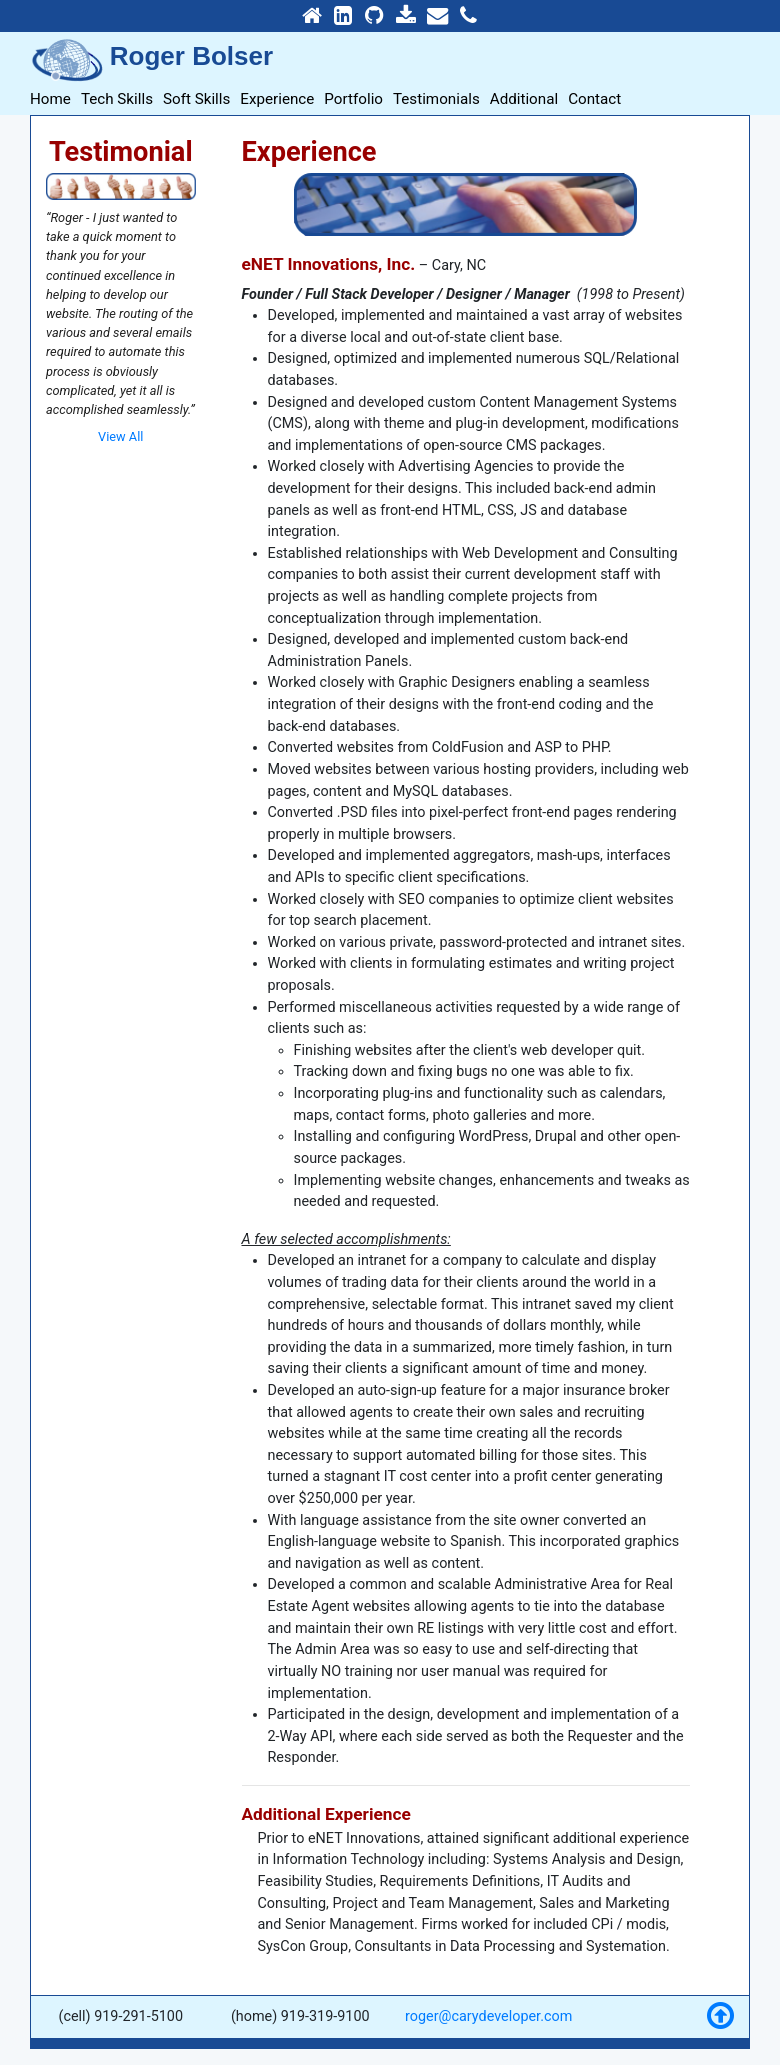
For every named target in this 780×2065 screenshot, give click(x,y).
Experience (277, 99)
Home (50, 99)
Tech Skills (117, 99)
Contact (594, 99)
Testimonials (436, 99)
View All (120, 436)
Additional (524, 99)
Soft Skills (196, 99)
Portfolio (353, 99)
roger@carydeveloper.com (488, 2016)
